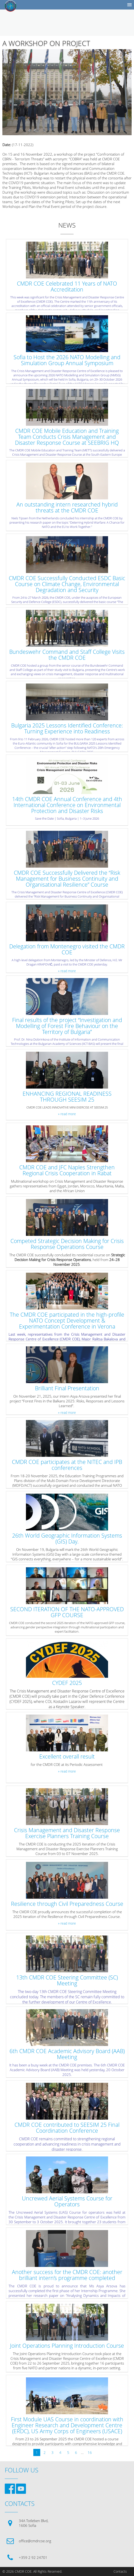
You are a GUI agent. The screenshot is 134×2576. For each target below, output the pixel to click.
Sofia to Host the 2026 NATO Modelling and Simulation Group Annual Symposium (67, 360)
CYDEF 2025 (67, 1683)
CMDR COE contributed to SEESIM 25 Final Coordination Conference (67, 2128)
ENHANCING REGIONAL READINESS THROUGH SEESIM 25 (67, 1097)
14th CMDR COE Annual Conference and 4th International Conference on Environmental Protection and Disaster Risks (67, 805)
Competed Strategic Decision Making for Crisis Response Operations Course (67, 1244)
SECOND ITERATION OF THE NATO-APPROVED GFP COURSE (67, 1612)
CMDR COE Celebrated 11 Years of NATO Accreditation (67, 287)
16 (90, 2452)
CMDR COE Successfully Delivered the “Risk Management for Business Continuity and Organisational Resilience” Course (67, 879)
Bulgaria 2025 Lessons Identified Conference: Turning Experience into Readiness (67, 729)
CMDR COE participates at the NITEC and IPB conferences (67, 1465)
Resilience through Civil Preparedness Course (67, 1904)
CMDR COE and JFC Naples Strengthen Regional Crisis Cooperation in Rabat (67, 1170)
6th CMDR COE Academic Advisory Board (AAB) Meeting (67, 2054)
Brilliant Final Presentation (67, 1388)
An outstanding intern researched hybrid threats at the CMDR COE (67, 508)
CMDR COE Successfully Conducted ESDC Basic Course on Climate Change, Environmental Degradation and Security (67, 584)
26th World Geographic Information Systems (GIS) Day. (67, 1539)
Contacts (120, 2571)
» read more (67, 971)
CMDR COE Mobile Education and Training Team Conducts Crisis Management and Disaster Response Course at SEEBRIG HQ (67, 437)
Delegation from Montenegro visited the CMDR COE (67, 950)
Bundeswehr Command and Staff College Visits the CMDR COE (67, 655)
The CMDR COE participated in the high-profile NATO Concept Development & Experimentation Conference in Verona (67, 1320)
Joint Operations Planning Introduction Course (67, 2346)
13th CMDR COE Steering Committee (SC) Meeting (67, 1981)
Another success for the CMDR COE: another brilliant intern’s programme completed (67, 2275)
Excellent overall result (67, 1757)
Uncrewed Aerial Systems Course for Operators (67, 2202)
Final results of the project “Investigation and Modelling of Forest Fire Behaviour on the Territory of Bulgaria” (67, 1026)
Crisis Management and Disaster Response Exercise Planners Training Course (67, 1833)
